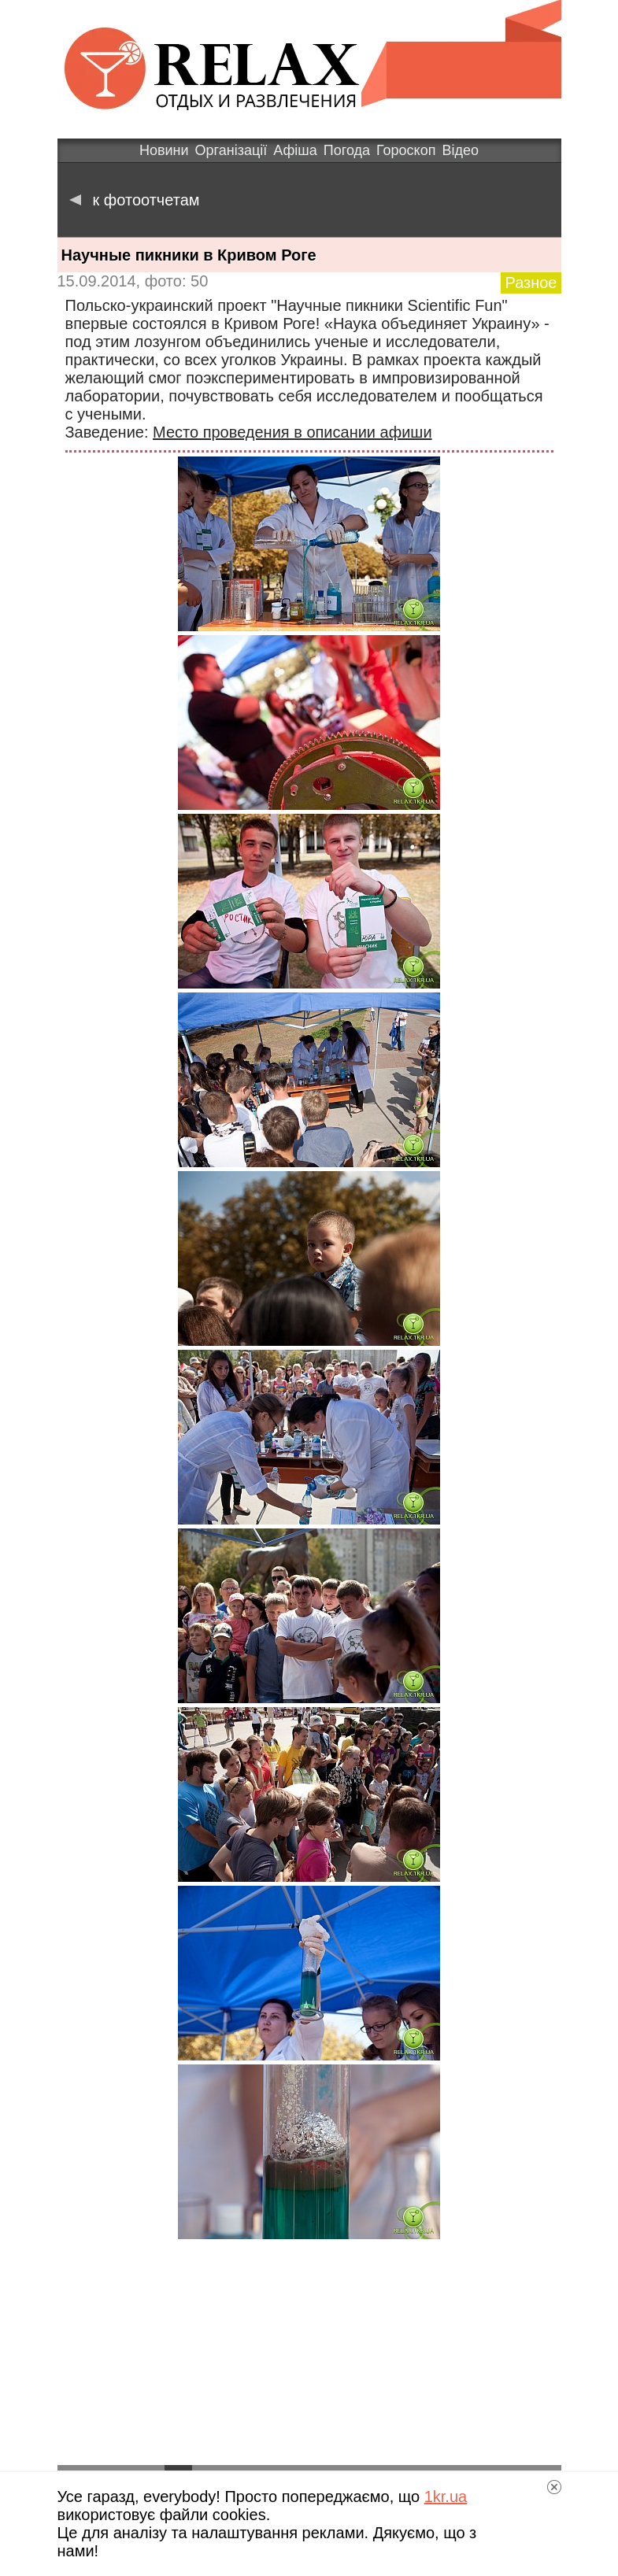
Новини (164, 150)
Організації (231, 150)
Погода (347, 150)
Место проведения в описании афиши (292, 432)
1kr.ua (445, 2496)
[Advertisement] (309, 2353)
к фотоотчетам (134, 200)
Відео (460, 150)
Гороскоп (405, 150)
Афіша (294, 150)
